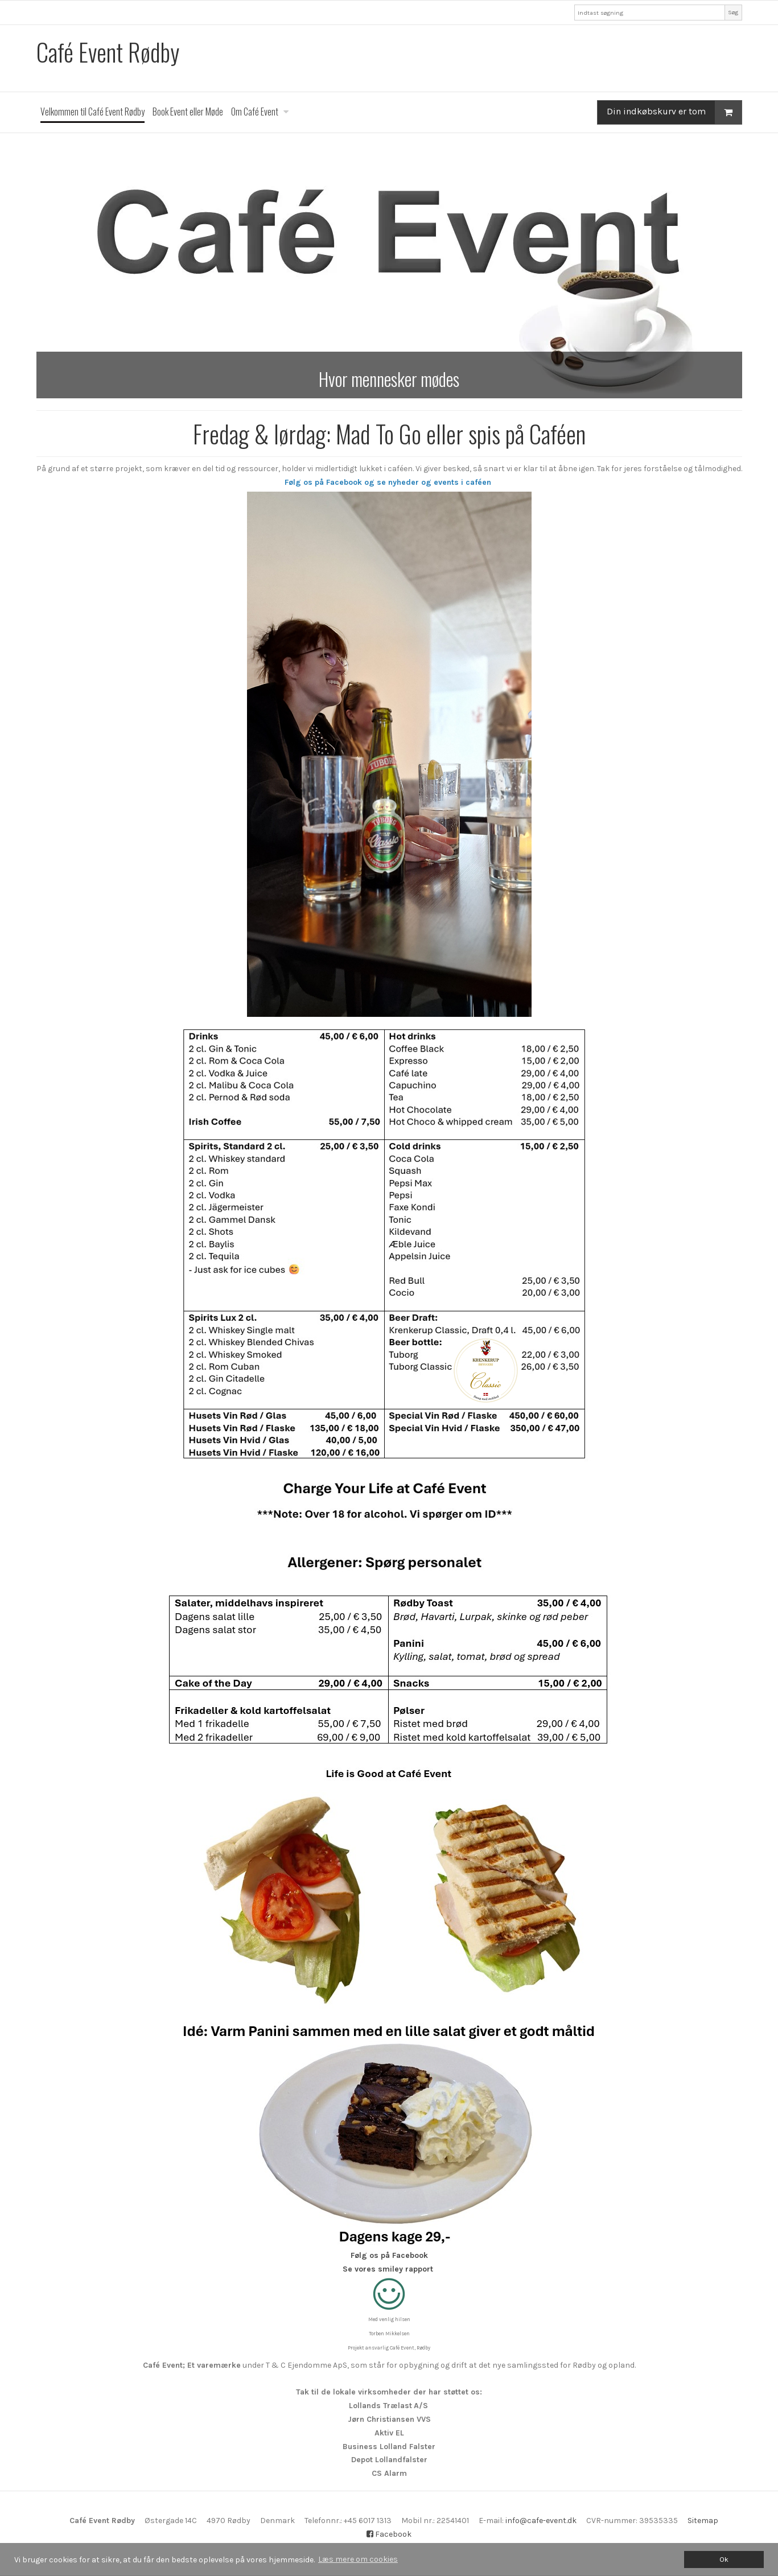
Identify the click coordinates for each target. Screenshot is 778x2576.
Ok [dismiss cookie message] (723, 2559)
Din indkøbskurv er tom (674, 112)
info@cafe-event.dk (541, 2520)
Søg (733, 12)
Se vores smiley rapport (388, 2269)
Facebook (389, 2534)
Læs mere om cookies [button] (358, 2559)
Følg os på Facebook (389, 2255)
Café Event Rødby (107, 52)
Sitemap (703, 2520)
